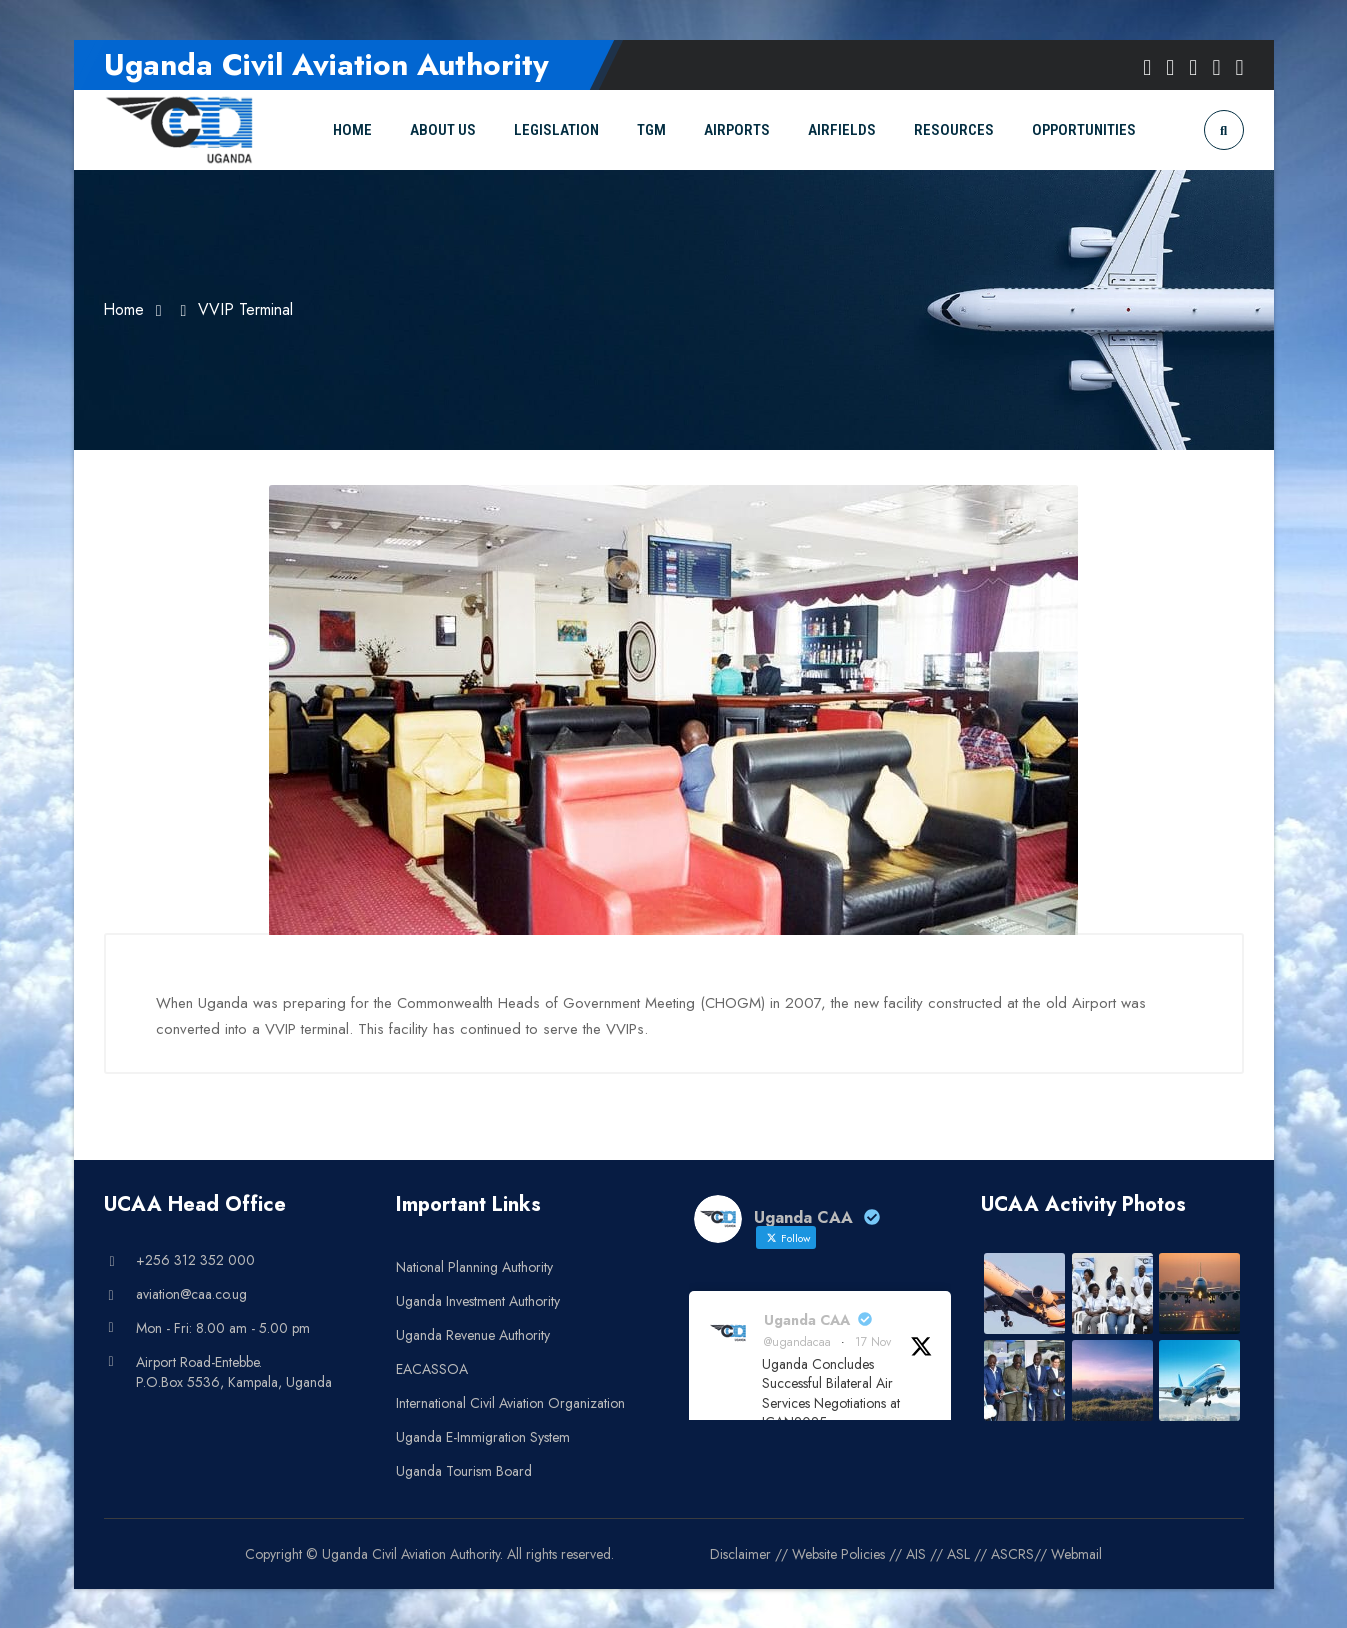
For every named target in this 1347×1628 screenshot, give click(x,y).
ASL (958, 1553)
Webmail (1076, 1553)
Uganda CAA (807, 1319)
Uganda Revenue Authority (473, 1334)
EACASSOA (432, 1368)
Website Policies (838, 1553)
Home (124, 309)
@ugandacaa (797, 1341)
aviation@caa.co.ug (191, 1293)
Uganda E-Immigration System (483, 1436)
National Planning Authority (474, 1266)
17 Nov (873, 1341)
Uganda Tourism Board (464, 1470)
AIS (916, 1553)
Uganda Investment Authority (478, 1300)
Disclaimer (740, 1553)
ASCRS (1012, 1553)
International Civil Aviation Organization (510, 1402)
